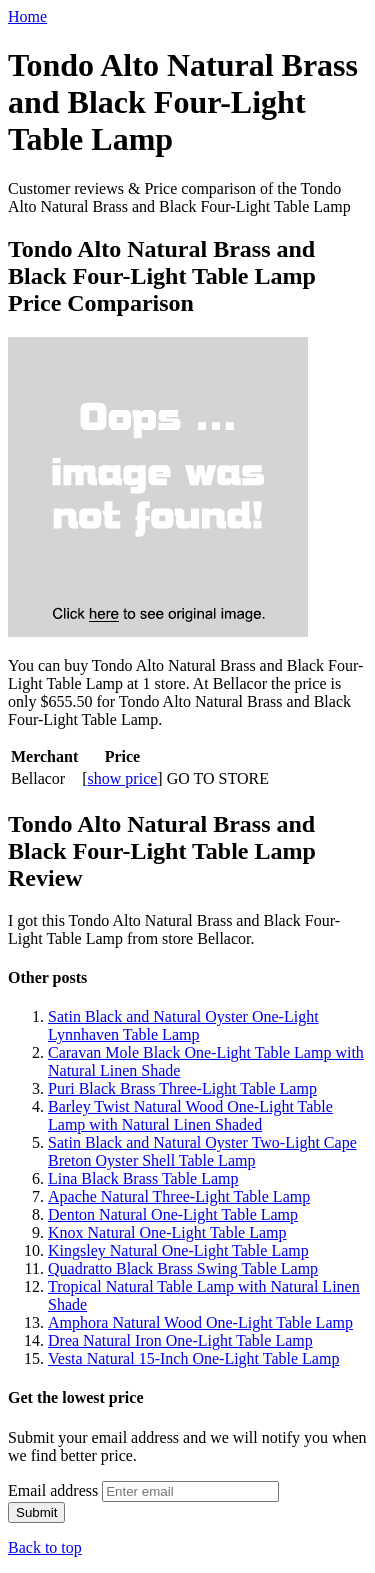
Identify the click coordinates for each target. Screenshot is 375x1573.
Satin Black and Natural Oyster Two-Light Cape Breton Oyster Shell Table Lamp (202, 1151)
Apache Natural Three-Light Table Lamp (179, 1196)
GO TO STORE (218, 778)
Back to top (45, 1547)
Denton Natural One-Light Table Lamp (173, 1214)
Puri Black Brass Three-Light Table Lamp (182, 1088)
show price (123, 778)
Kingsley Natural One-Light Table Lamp (178, 1250)
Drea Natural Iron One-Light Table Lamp (180, 1340)
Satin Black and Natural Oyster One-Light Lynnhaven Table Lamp (183, 1025)
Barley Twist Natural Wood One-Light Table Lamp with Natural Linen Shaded (190, 1115)
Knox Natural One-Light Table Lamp (167, 1232)
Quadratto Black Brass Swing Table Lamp (183, 1268)
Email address (53, 1490)
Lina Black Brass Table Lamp (143, 1178)
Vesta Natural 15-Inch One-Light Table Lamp (193, 1358)
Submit (36, 1512)
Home (27, 16)
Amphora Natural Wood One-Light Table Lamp (200, 1322)
